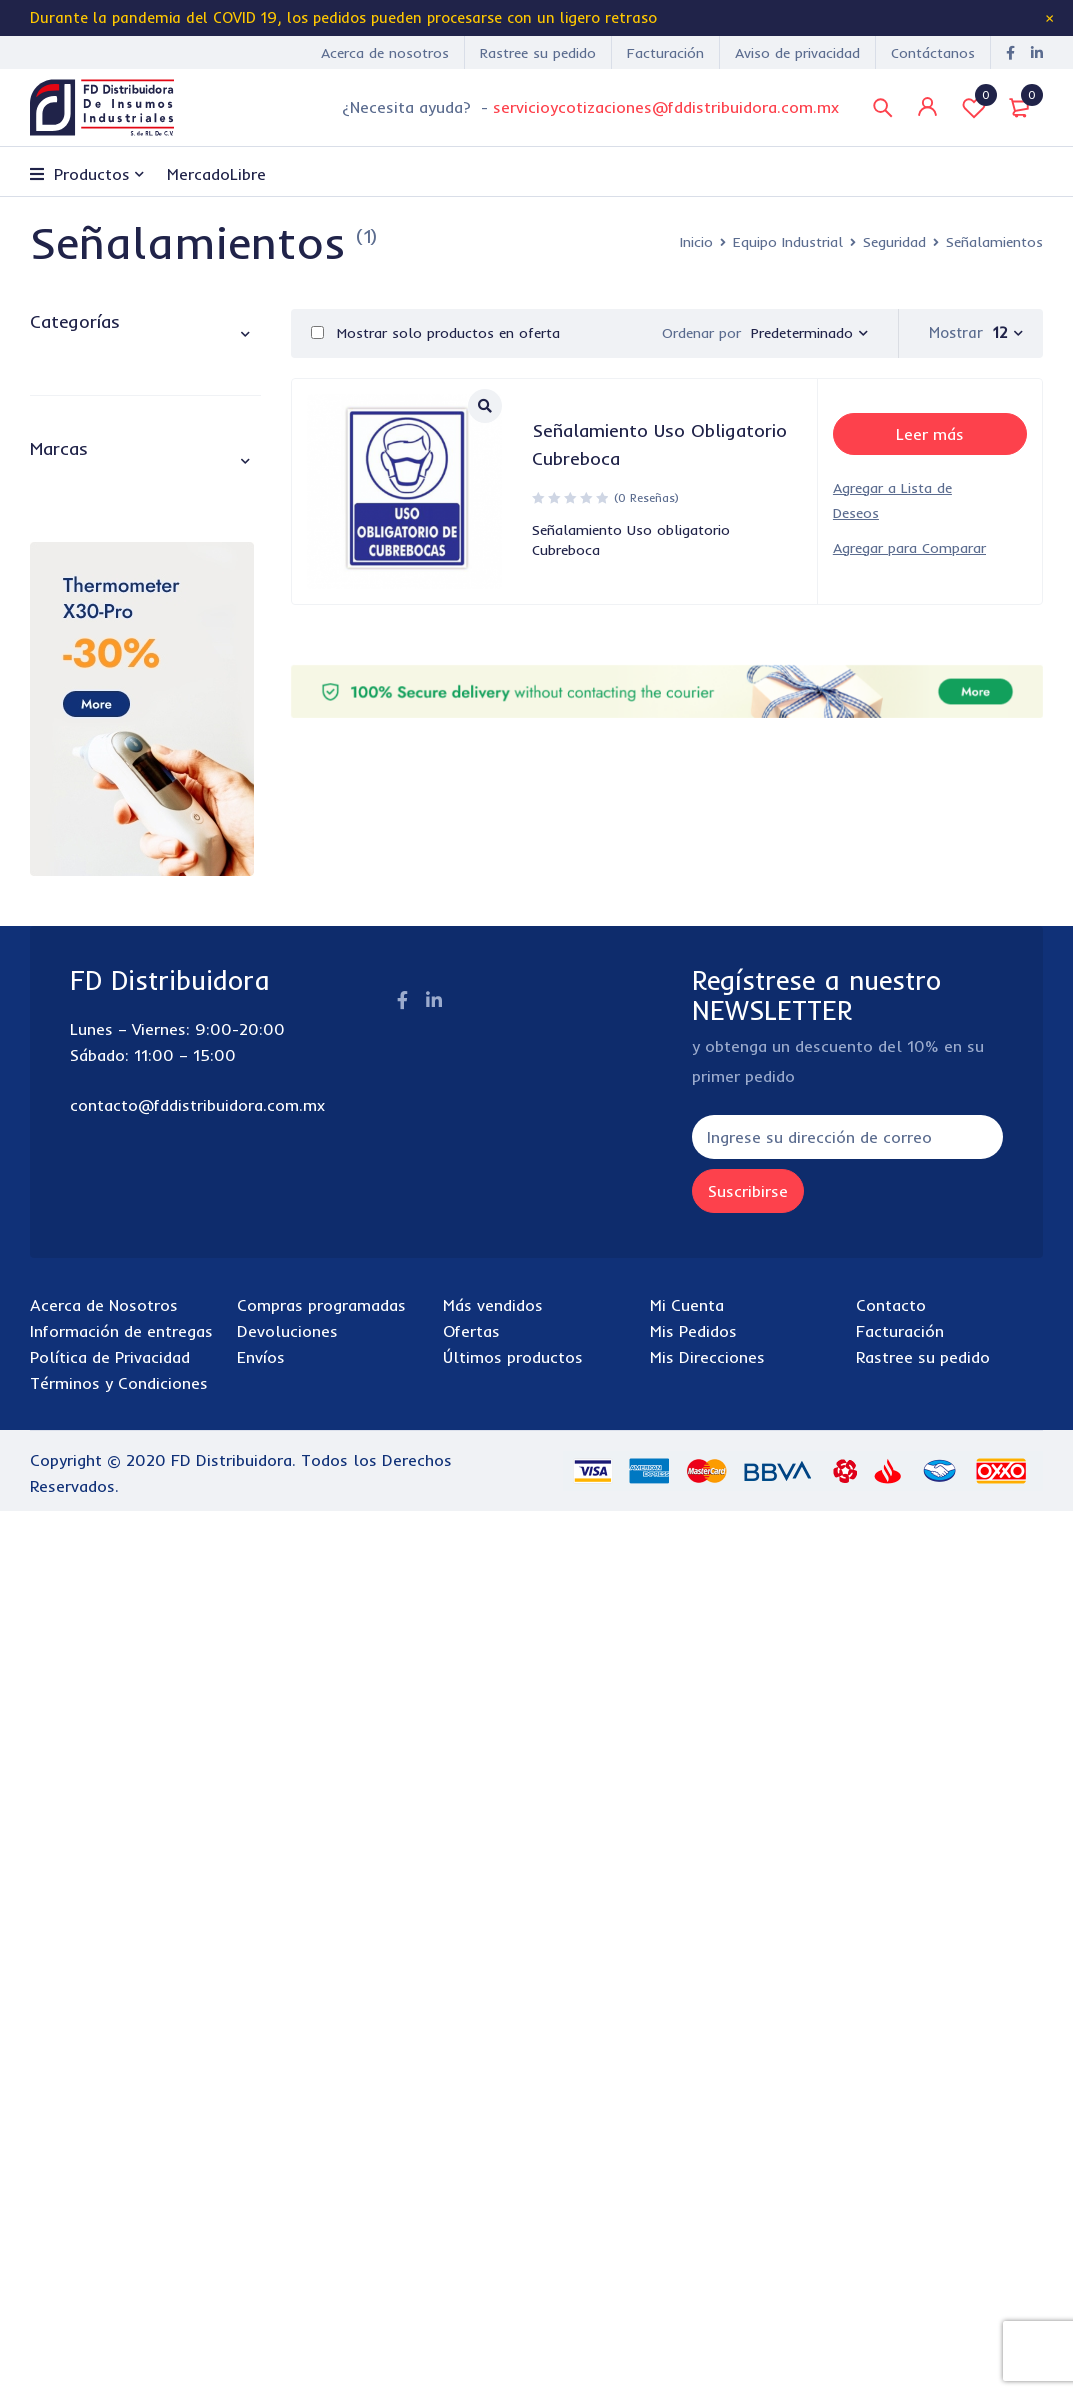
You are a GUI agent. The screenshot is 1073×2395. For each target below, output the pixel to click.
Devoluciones (287, 2215)
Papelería (67, 939)
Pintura (76, 616)
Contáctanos (933, 53)
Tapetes (100, 848)
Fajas (89, 734)
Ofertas (471, 2215)
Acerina (84, 1244)
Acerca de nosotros (385, 53)
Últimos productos (513, 2241)
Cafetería (67, 413)
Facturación (665, 53)
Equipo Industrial (788, 242)
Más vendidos (493, 2189)
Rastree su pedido (538, 53)
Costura (79, 502)
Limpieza (65, 893)
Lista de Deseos (974, 107)
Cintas (93, 696)
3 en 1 (78, 1136)
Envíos (261, 2241)
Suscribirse (767, 2075)
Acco (74, 1208)
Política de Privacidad (110, 2241)
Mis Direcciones (707, 2241)
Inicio (696, 242)
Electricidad (94, 540)
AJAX (75, 1352)
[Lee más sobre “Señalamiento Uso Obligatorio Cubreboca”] (930, 434)
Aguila (80, 1280)
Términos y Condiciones (119, 2267)
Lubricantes (93, 578)
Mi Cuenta (687, 2189)
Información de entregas (121, 2215)
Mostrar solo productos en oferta (435, 333)
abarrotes (70, 367)
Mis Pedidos (693, 2215)
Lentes (95, 772)
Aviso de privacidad (797, 53)
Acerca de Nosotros (104, 2189)
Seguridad (894, 242)
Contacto (891, 2189)
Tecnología (76, 985)
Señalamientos (126, 810)
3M (66, 1172)
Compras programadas (321, 2189)
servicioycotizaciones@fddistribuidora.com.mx (666, 107)
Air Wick (86, 1316)
